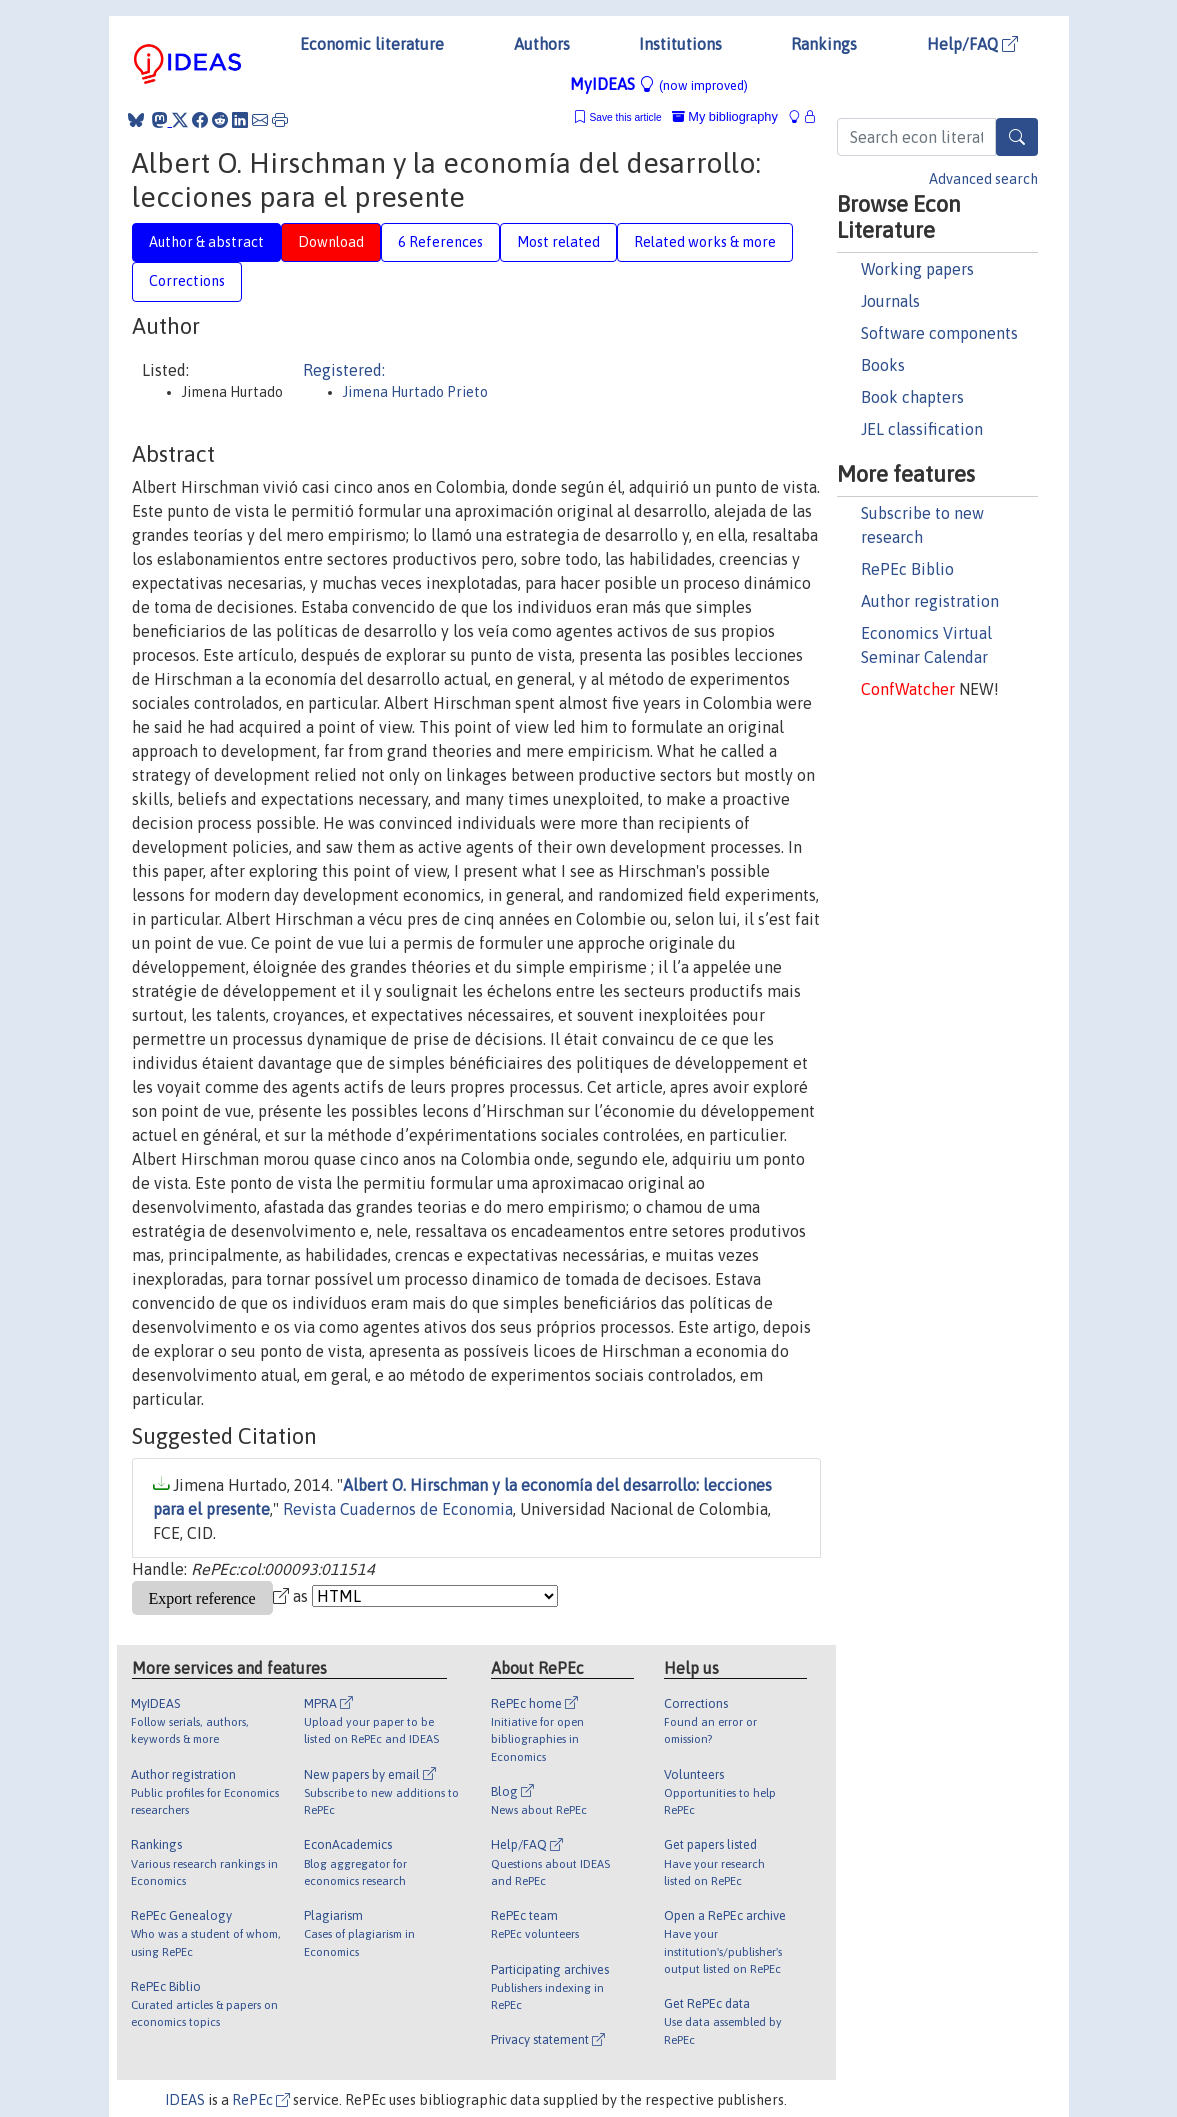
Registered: (344, 370)
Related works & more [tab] (705, 242)
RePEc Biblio (907, 569)
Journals (890, 301)
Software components (939, 333)
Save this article (625, 117)
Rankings (824, 44)
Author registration (930, 601)
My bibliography (725, 116)
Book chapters (912, 397)
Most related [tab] (558, 242)
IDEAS (185, 2100)
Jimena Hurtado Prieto (415, 392)
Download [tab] (331, 242)
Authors (542, 44)
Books (883, 365)
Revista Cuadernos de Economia (398, 1509)
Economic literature (372, 44)
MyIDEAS (659, 84)
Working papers (917, 269)
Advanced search (983, 179)
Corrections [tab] (187, 281)
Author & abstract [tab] (206, 242)
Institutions (680, 44)
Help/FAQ (972, 44)
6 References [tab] (440, 242)
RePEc (261, 2100)
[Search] (1017, 137)
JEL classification (922, 429)
